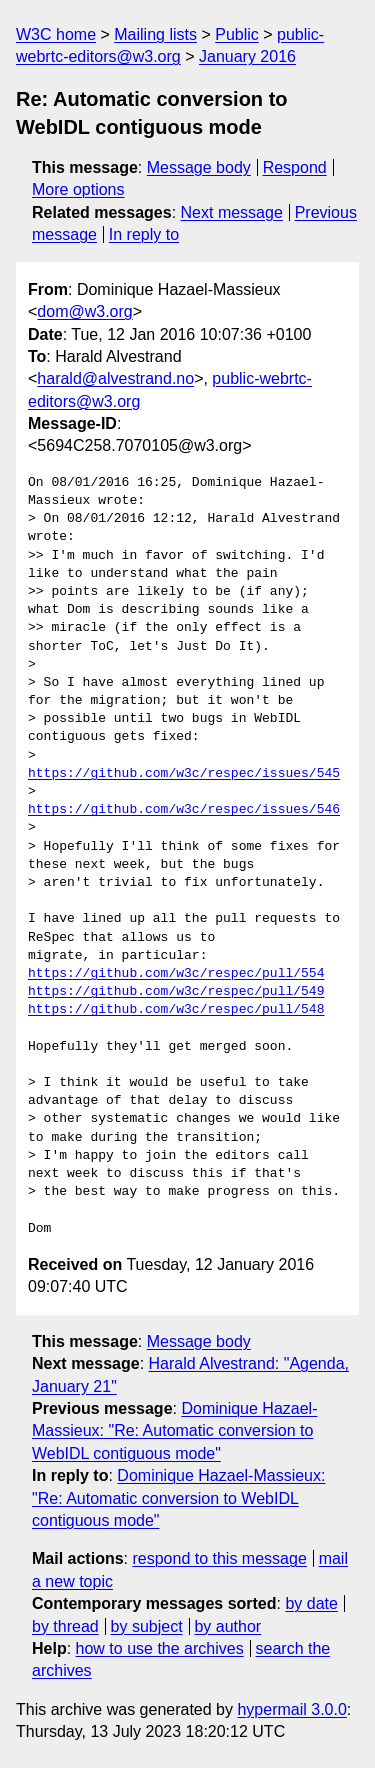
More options (78, 189)
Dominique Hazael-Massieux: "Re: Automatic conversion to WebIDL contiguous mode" (174, 1431)
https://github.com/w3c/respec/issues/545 (184, 774)
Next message (232, 212)
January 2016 (247, 56)
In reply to (144, 234)
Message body (199, 167)
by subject (147, 1626)
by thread (65, 1626)
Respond (295, 167)
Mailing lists (155, 34)
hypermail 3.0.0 (291, 1709)
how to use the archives (160, 1648)
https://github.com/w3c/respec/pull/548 (176, 1010)
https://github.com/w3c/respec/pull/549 (176, 992)
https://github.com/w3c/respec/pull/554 (176, 974)
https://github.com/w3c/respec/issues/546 (184, 810)
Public (237, 34)
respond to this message (219, 1558)
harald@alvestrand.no (115, 378)
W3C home (56, 34)
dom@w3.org (84, 311)
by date (311, 1603)
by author (227, 1626)
